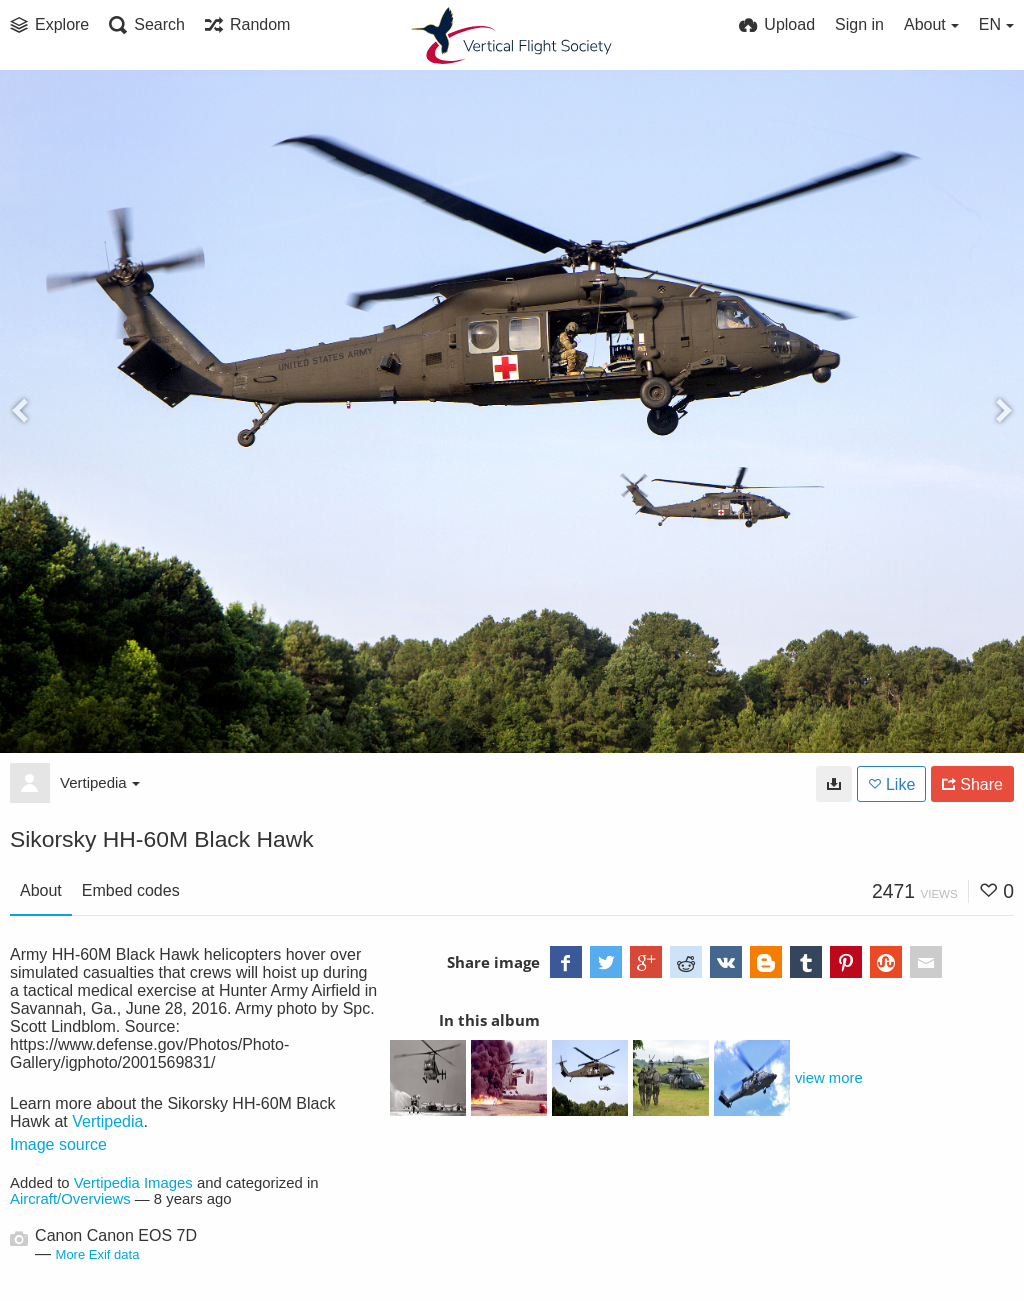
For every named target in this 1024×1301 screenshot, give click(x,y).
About (41, 890)
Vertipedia (100, 782)
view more (829, 1078)
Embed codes (131, 890)
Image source (58, 1144)
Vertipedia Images (133, 1183)
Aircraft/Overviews (70, 1199)
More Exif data (98, 1254)
